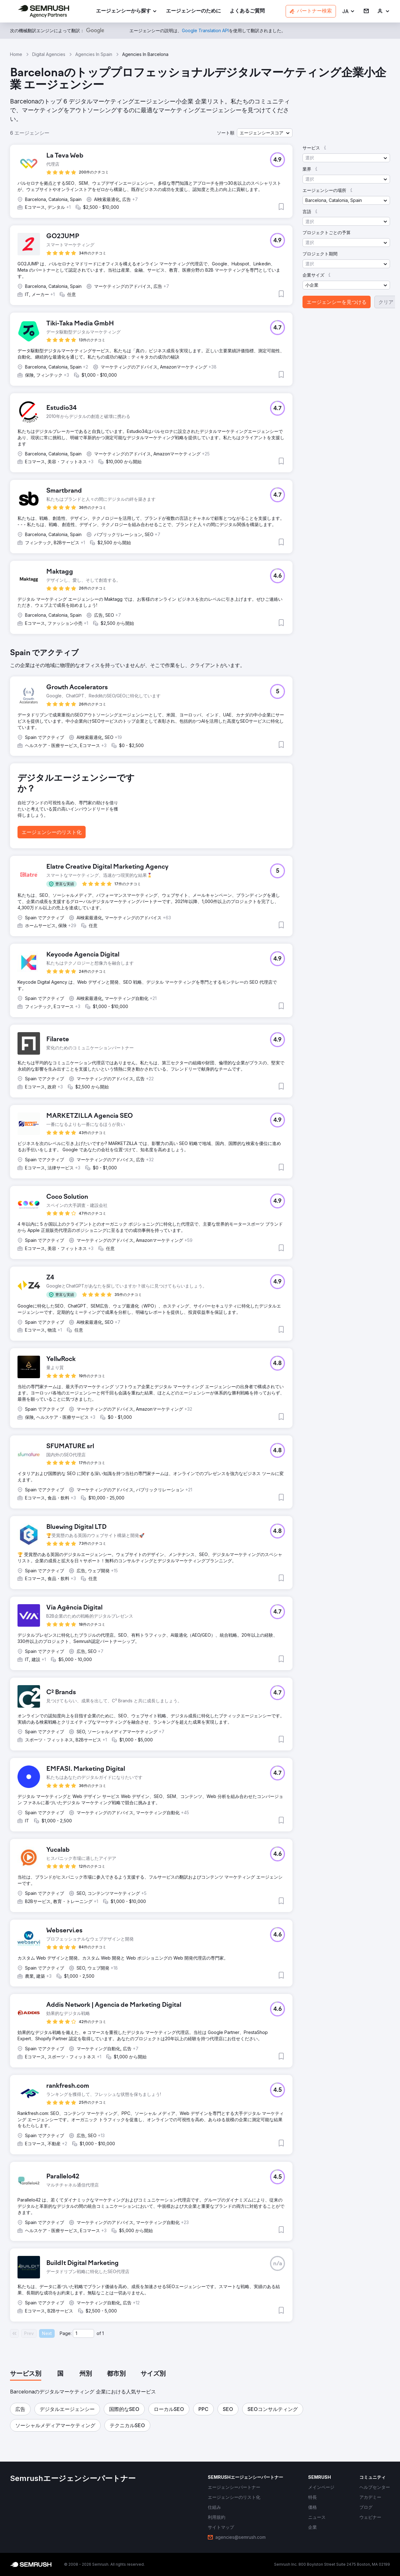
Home (16, 54)
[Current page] (83, 2333)
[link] (193, 11)
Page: (66, 2333)
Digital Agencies (48, 54)
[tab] (25, 2374)
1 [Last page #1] (103, 2333)
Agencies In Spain (93, 54)
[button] (348, 11)
